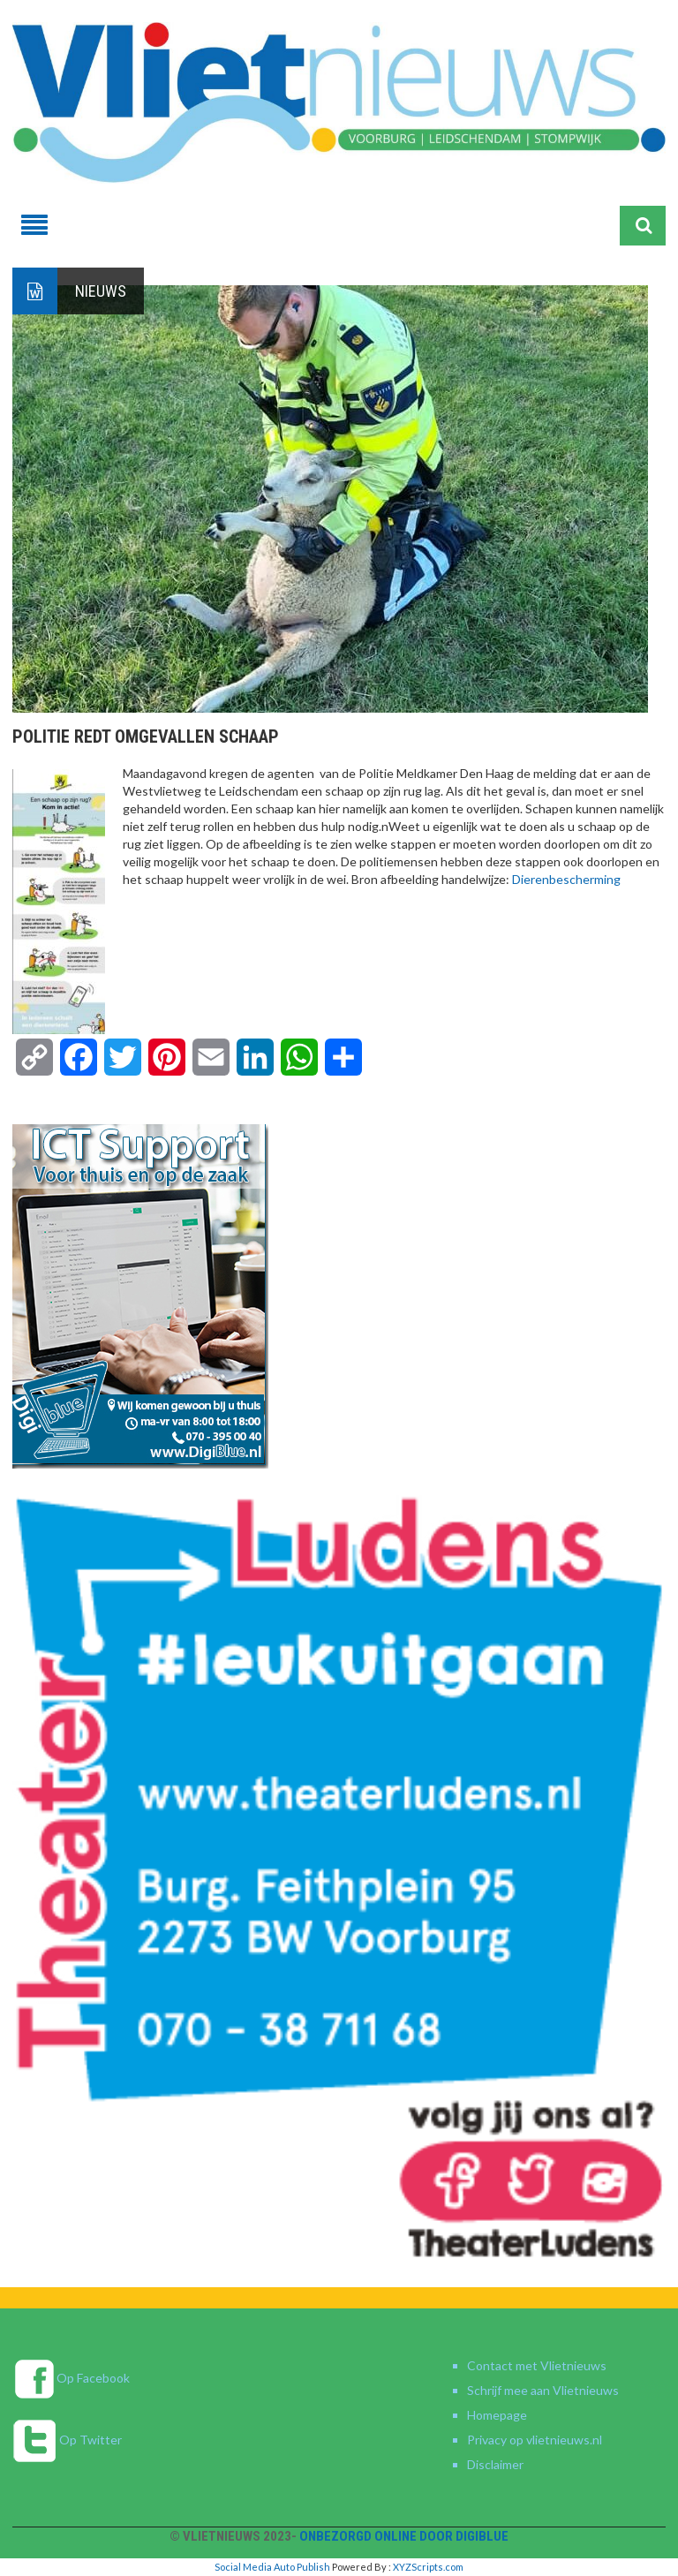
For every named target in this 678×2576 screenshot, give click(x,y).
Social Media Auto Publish (272, 2566)
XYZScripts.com (428, 2566)
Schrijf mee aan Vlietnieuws (543, 2390)
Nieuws (100, 291)
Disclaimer (495, 2464)
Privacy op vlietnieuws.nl (534, 2439)
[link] (566, 879)
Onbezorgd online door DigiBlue (403, 2536)
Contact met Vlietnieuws (536, 2365)
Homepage (497, 2414)
